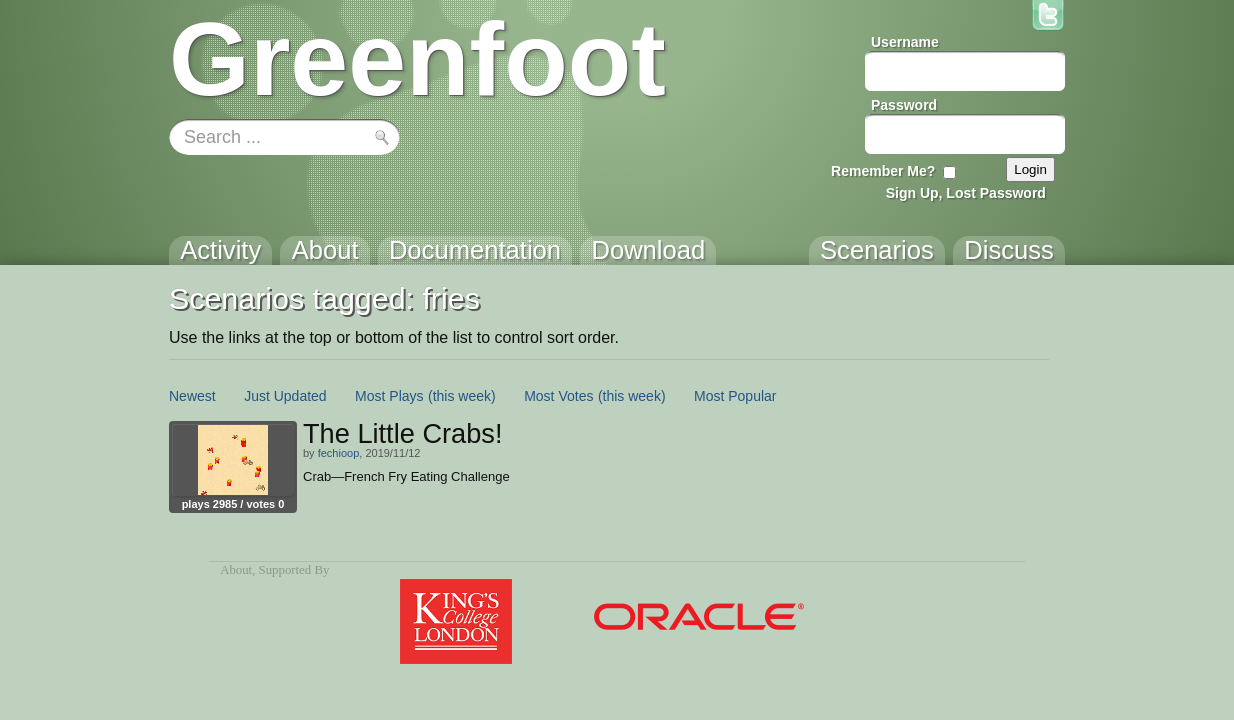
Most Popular (735, 396)
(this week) (462, 396)
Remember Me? (883, 171)
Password (904, 105)
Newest (192, 396)
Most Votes (558, 396)
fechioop (339, 453)
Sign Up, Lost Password (966, 193)
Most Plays (389, 396)
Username (905, 42)
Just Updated (285, 396)
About (236, 570)
